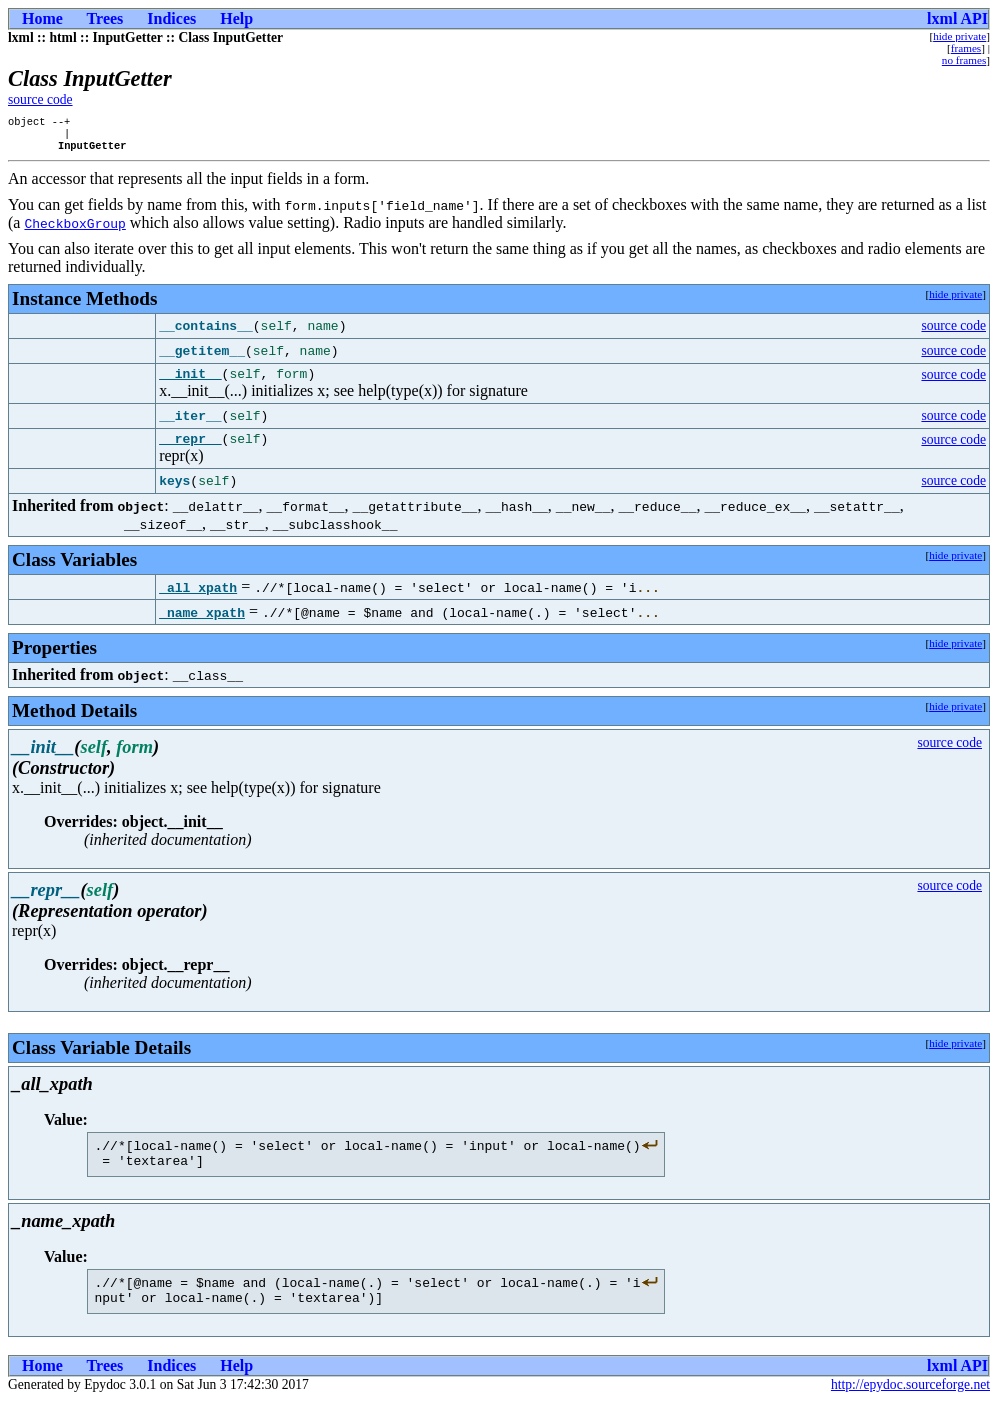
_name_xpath (202, 624)
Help (236, 18)
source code (40, 99)
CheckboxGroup (74, 229)
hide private (959, 36)
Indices (171, 18)
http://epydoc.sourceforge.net (910, 1408)
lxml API (957, 18)
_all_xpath (198, 599)
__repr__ (190, 450)
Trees (105, 18)
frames (966, 48)
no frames (964, 60)
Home (42, 18)
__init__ (190, 382)
